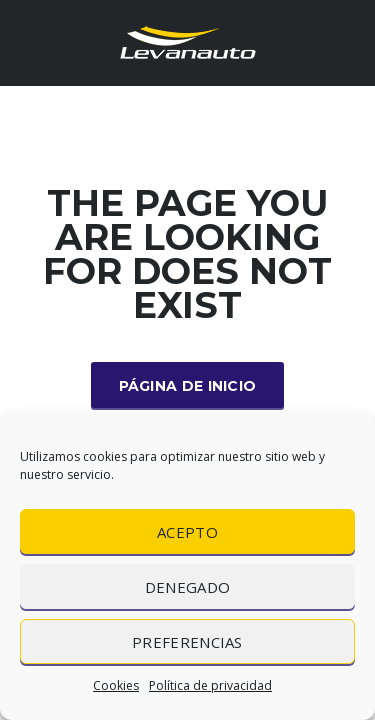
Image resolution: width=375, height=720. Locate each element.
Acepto (187, 532)
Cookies (116, 685)
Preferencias (187, 642)
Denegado (187, 587)
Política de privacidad (210, 685)
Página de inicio (188, 386)
